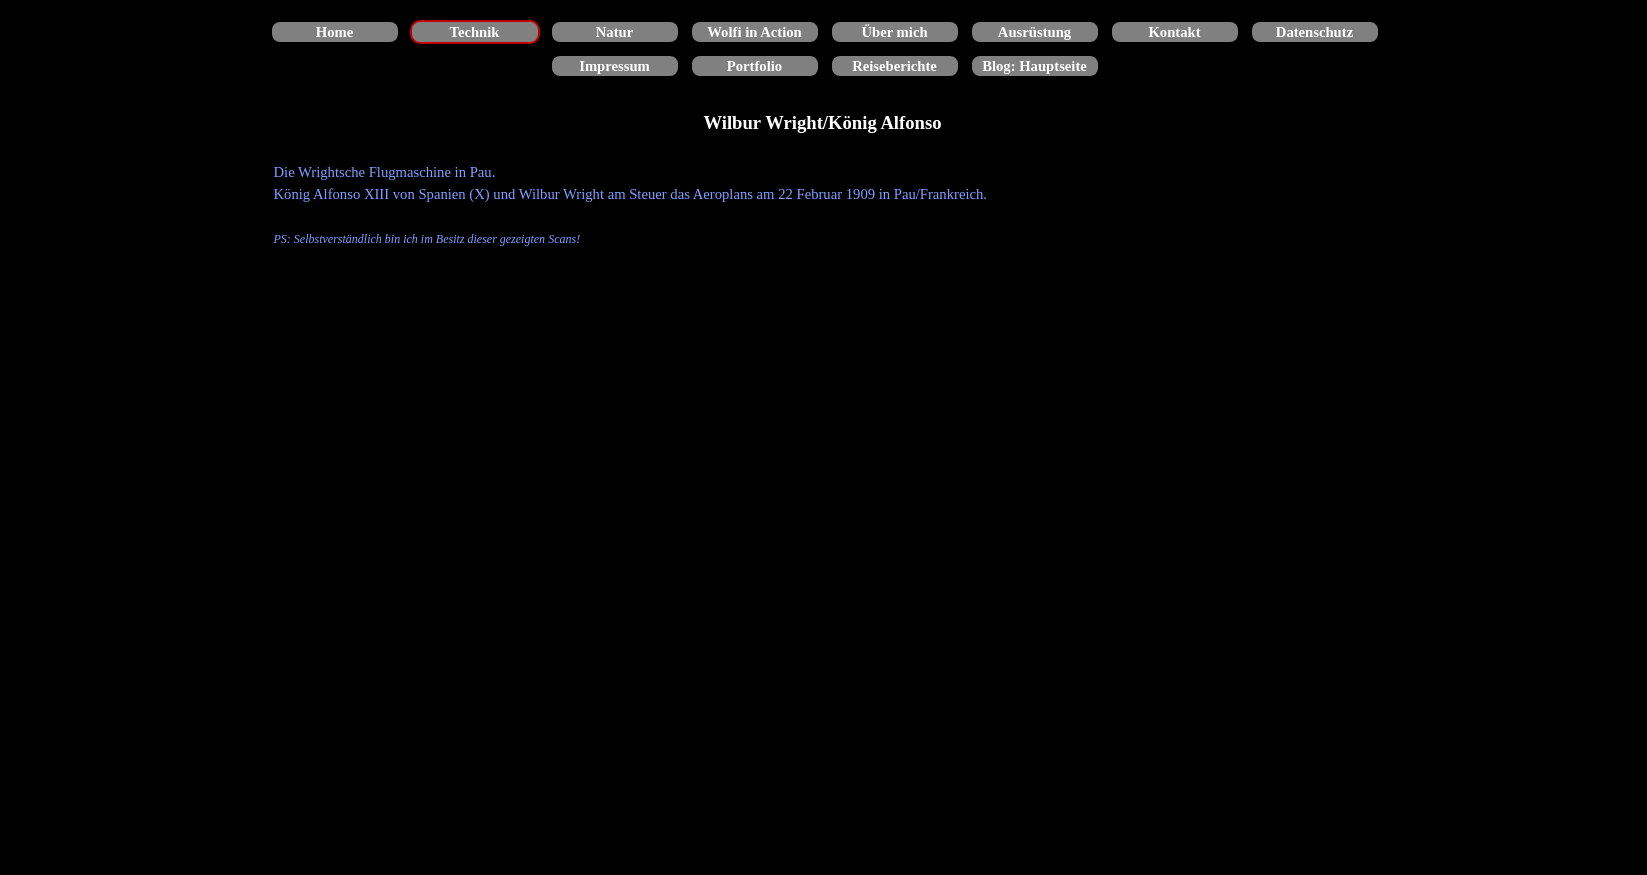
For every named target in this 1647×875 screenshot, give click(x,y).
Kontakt (1174, 32)
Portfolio (754, 66)
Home (334, 32)
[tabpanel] (824, 205)
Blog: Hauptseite (1034, 66)
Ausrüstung (1034, 32)
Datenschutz (1314, 32)
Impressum (614, 66)
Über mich (894, 32)
